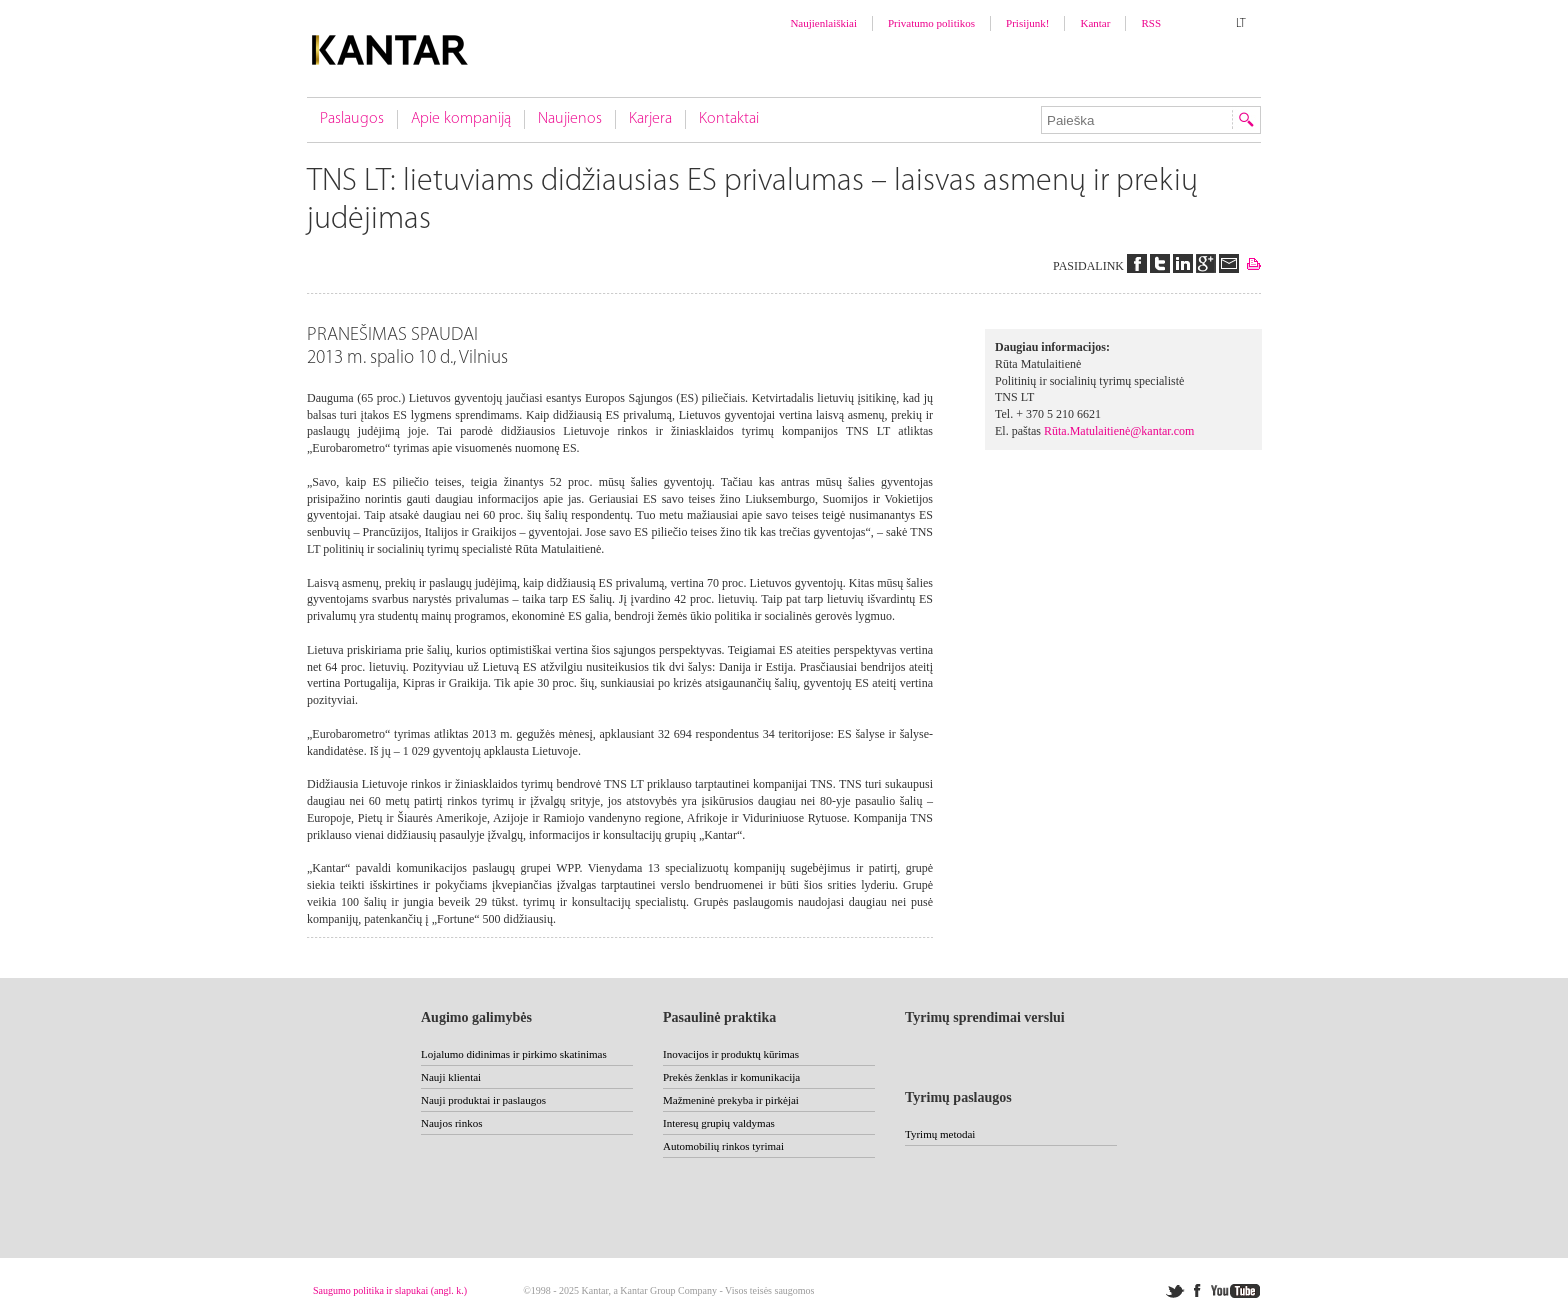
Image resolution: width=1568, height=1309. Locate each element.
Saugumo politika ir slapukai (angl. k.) (390, 1290)
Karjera (650, 119)
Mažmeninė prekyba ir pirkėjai (731, 1100)
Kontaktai (729, 119)
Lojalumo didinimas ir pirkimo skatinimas (514, 1054)
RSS (1151, 23)
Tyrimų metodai (940, 1134)
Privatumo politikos (931, 23)
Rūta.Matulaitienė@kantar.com (1119, 431)
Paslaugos (352, 119)
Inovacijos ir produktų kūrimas (731, 1054)
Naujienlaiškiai (823, 23)
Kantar (1095, 23)
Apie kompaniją (461, 119)
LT (1241, 24)
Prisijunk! (1027, 23)
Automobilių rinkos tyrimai (723, 1146)
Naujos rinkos (451, 1123)
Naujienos (570, 119)
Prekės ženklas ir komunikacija (731, 1077)
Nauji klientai (451, 1077)
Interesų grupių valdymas (719, 1123)
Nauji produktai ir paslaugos (483, 1100)
